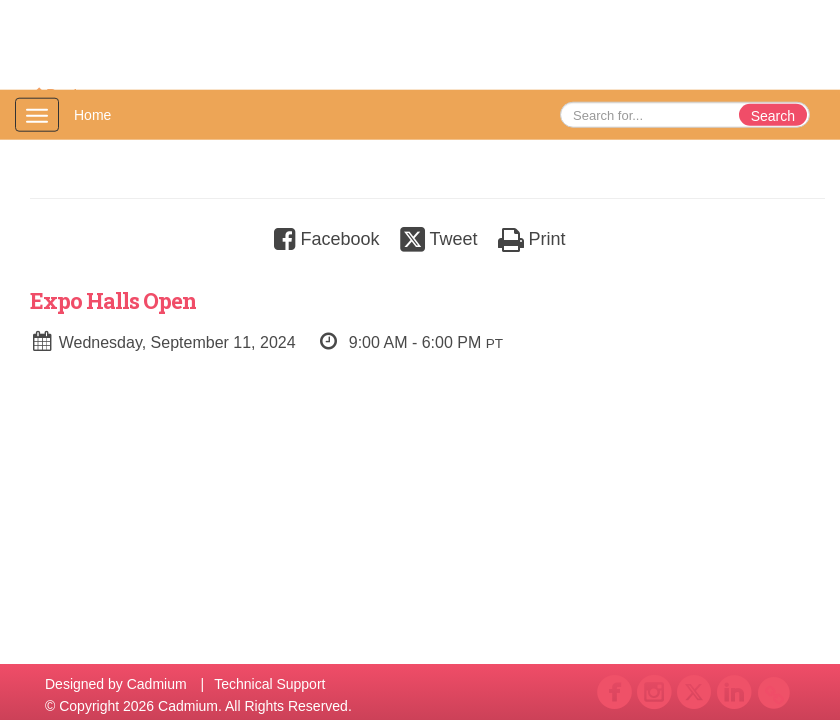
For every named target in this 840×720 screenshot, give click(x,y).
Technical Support (269, 684)
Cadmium (157, 684)
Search (773, 116)
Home (92, 115)
